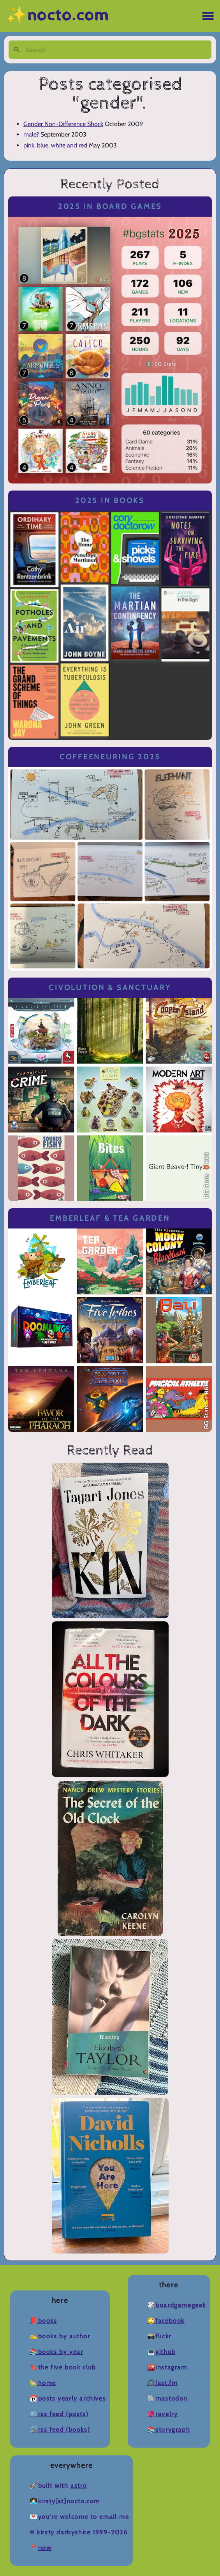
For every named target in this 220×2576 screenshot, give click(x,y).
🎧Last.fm (162, 2383)
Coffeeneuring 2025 (110, 756)
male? (31, 134)
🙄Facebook (166, 2320)
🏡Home (43, 2383)
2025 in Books (110, 500)
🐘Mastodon (167, 2398)
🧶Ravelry (162, 2414)
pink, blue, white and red (55, 145)
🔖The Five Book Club (63, 2367)
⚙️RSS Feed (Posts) (59, 2414)
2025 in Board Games (110, 206)
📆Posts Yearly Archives (68, 2398)
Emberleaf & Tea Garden (110, 1218)
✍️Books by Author (60, 2336)
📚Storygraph (168, 2429)
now (45, 2547)
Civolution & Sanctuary (110, 987)
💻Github (161, 2351)
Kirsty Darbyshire (63, 2532)
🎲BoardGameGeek (176, 2305)
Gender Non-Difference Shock (63, 124)
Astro (78, 2485)
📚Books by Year (56, 2351)
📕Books (43, 2320)
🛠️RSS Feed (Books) (60, 2429)
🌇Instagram (167, 2367)
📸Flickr (159, 2336)
